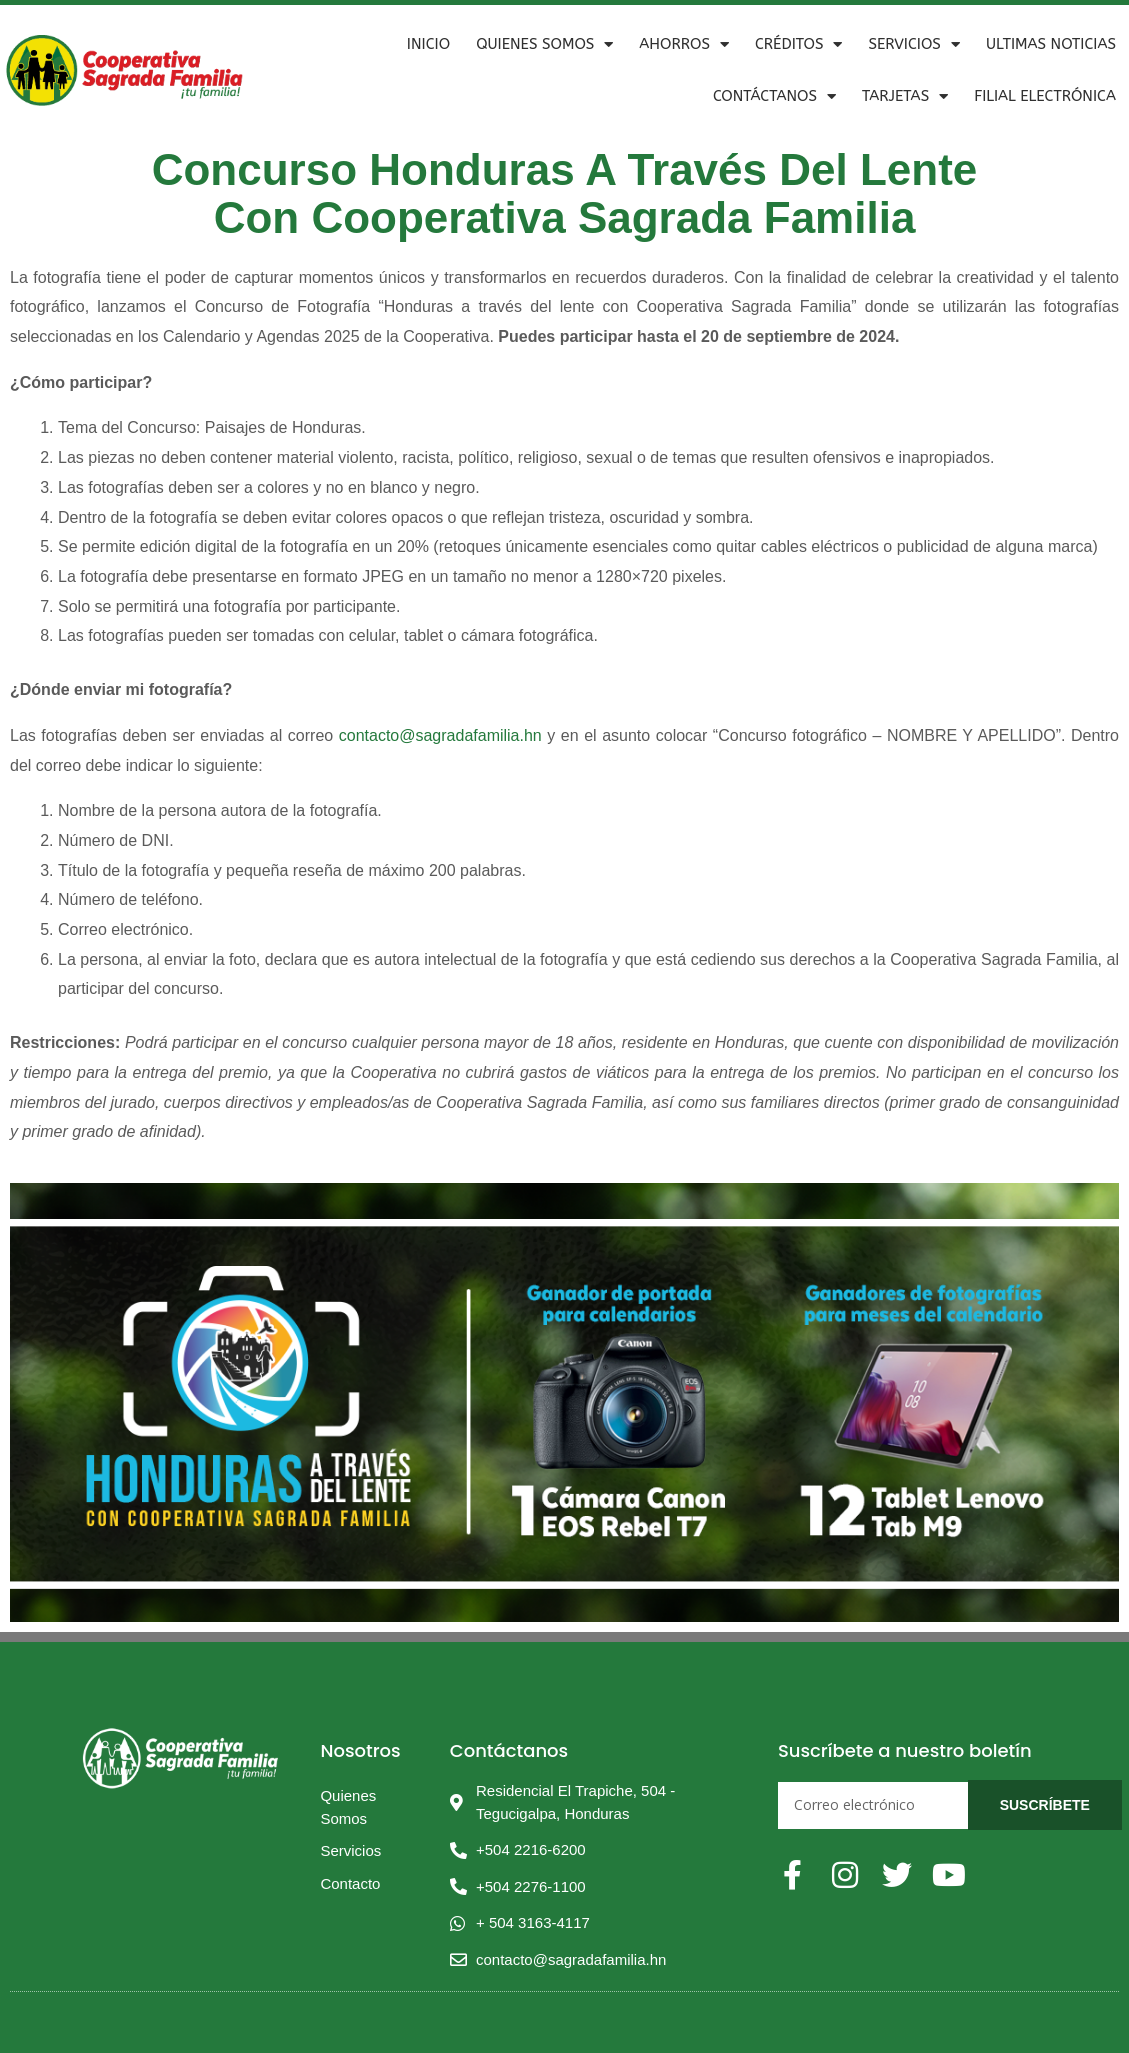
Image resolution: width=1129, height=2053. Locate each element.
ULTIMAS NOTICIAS (1051, 44)
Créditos (799, 44)
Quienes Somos (544, 44)
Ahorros (684, 44)
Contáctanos (774, 96)
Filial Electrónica (1045, 96)
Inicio (428, 44)
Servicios (913, 44)
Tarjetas (905, 96)
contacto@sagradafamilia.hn (440, 735)
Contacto (350, 1883)
